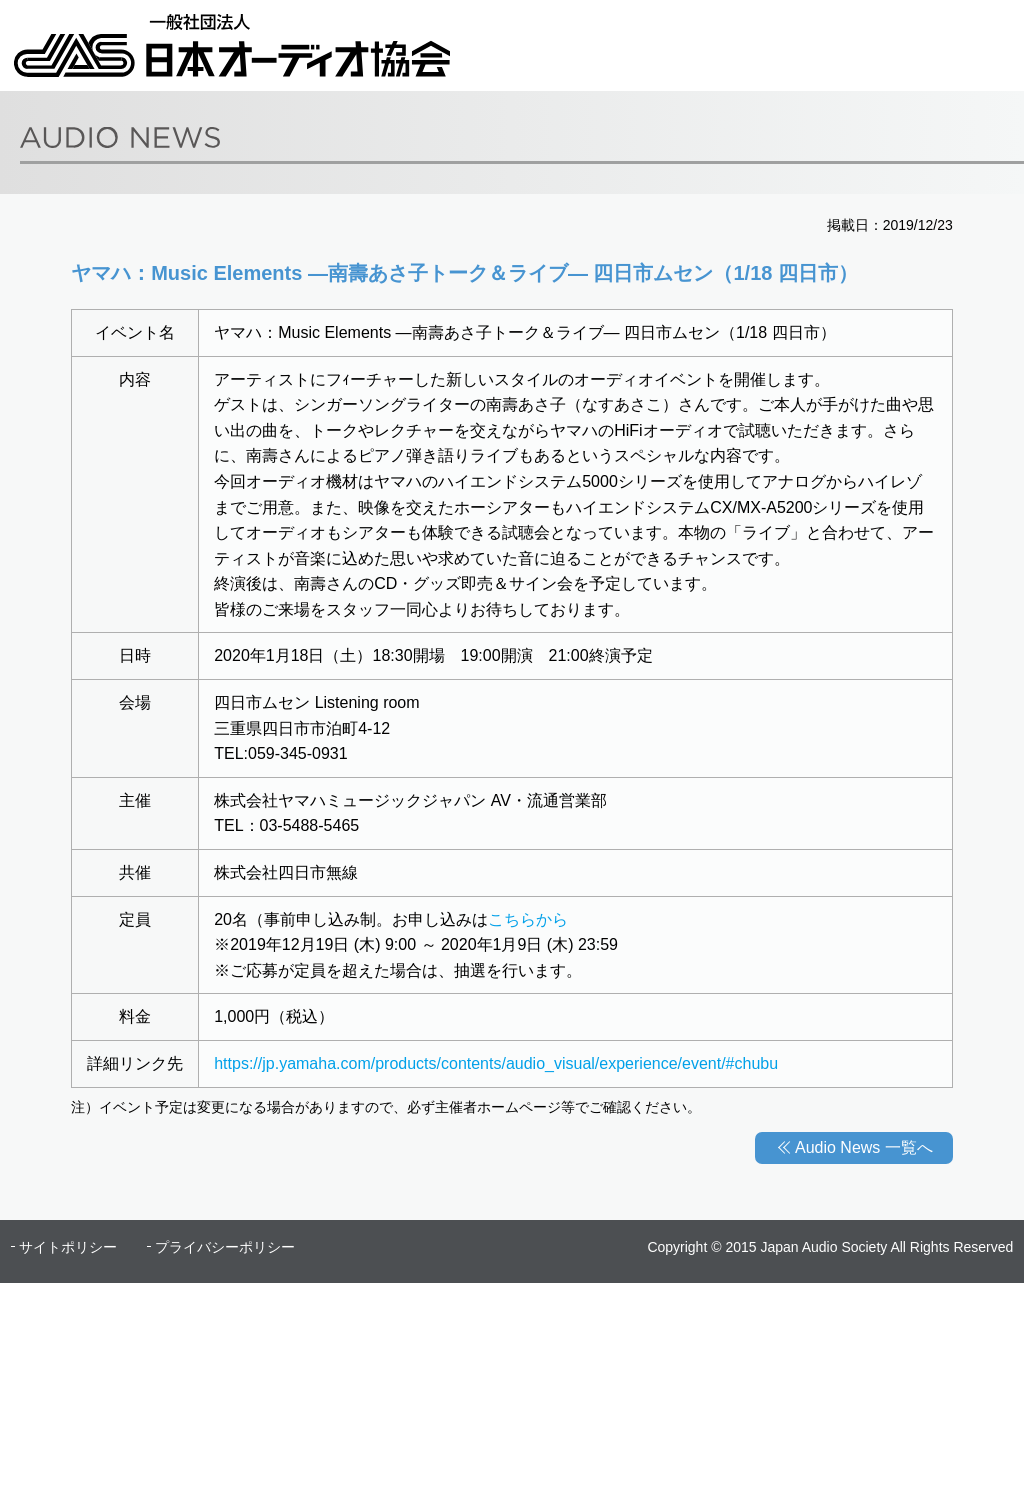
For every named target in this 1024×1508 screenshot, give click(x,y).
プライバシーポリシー (225, 1247)
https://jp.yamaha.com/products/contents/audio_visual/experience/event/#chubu (496, 1063)
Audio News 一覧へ (864, 1147)
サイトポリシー (68, 1247)
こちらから (528, 919)
